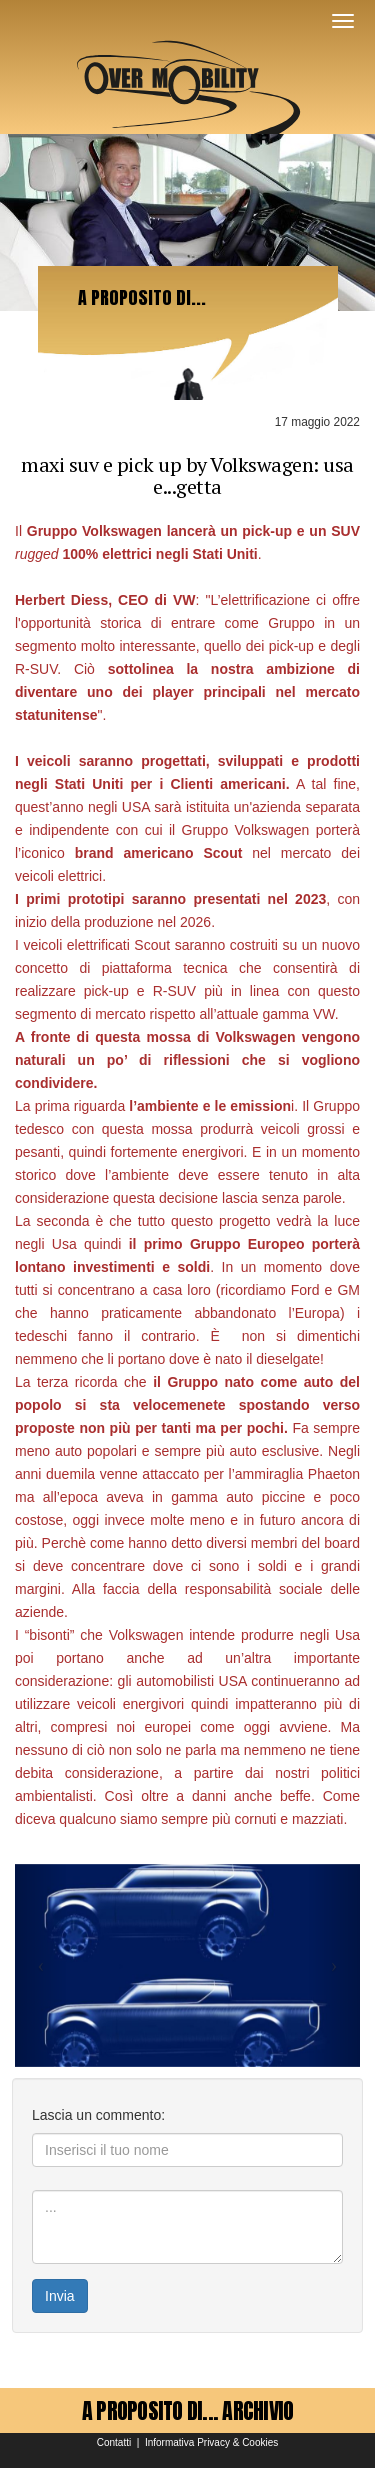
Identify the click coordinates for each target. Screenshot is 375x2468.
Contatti (114, 2442)
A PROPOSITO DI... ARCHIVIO (188, 2410)
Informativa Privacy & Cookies (211, 2442)
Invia (60, 2296)
